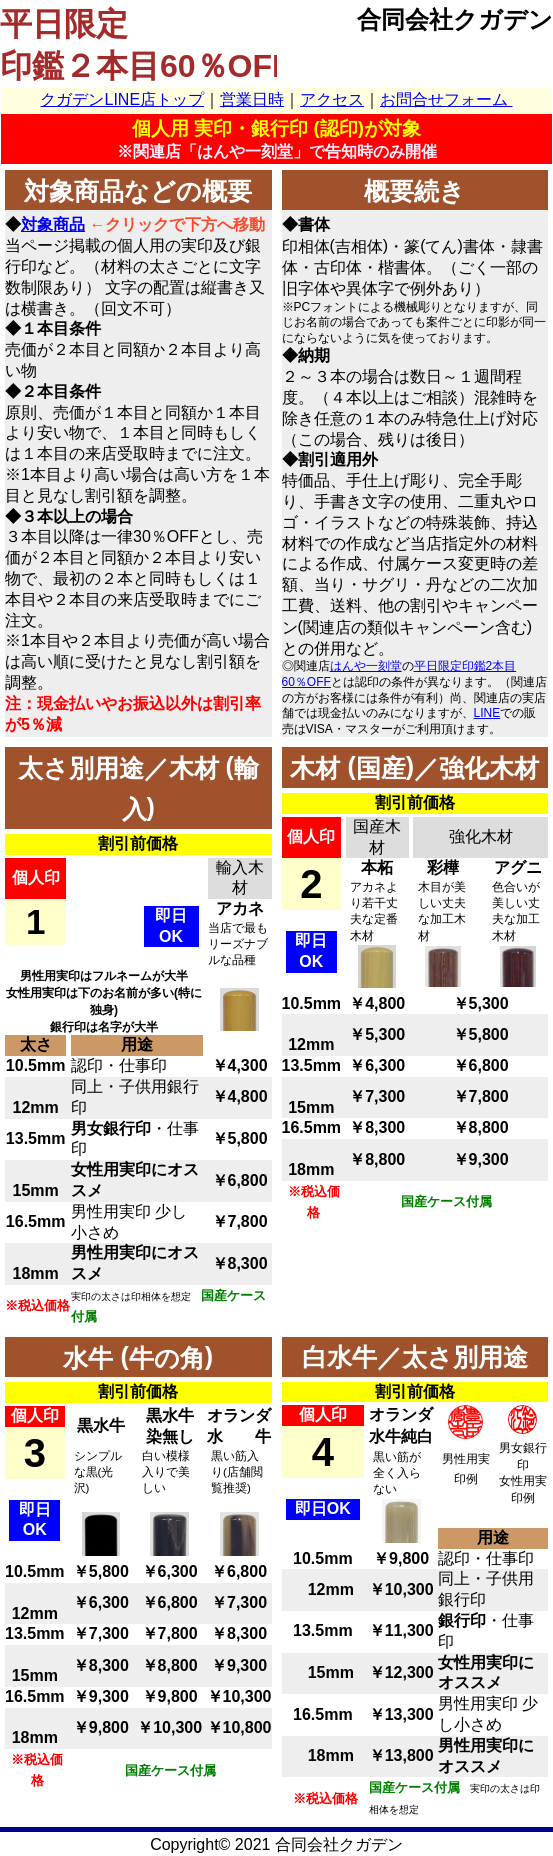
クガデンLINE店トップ (122, 99)
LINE (487, 713)
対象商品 (53, 224)
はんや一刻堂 (366, 666)
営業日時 (252, 99)
